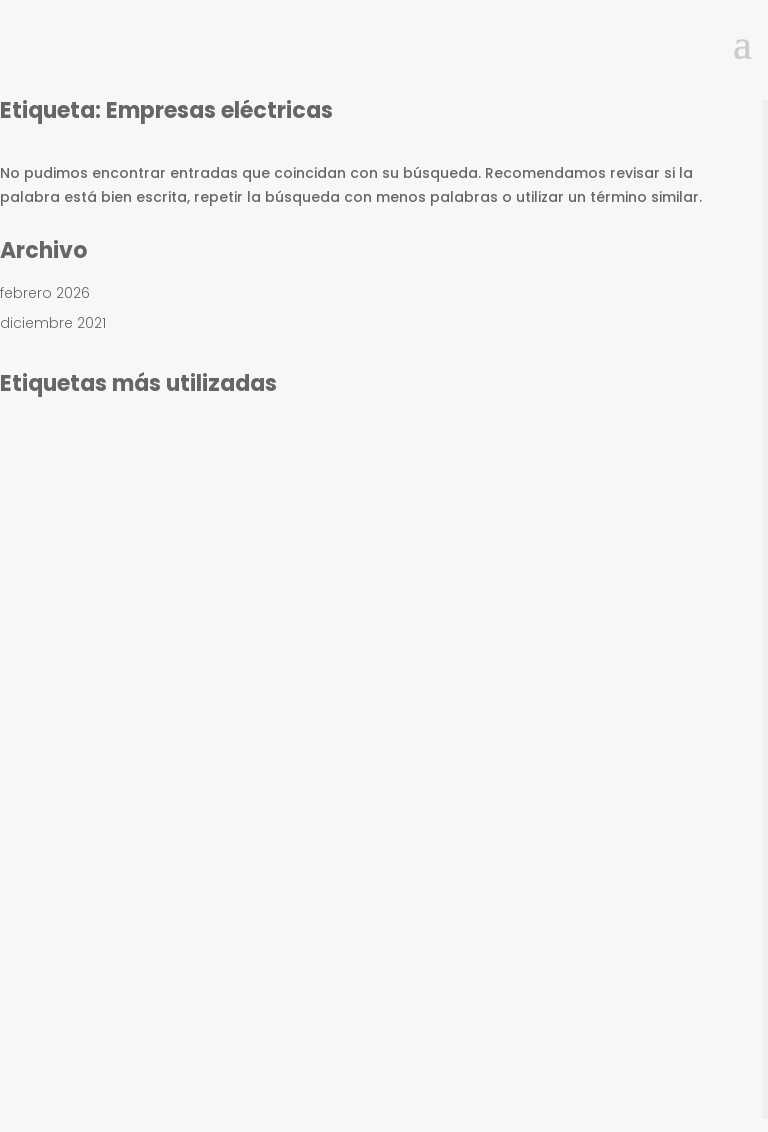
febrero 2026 (45, 293)
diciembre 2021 (53, 323)
